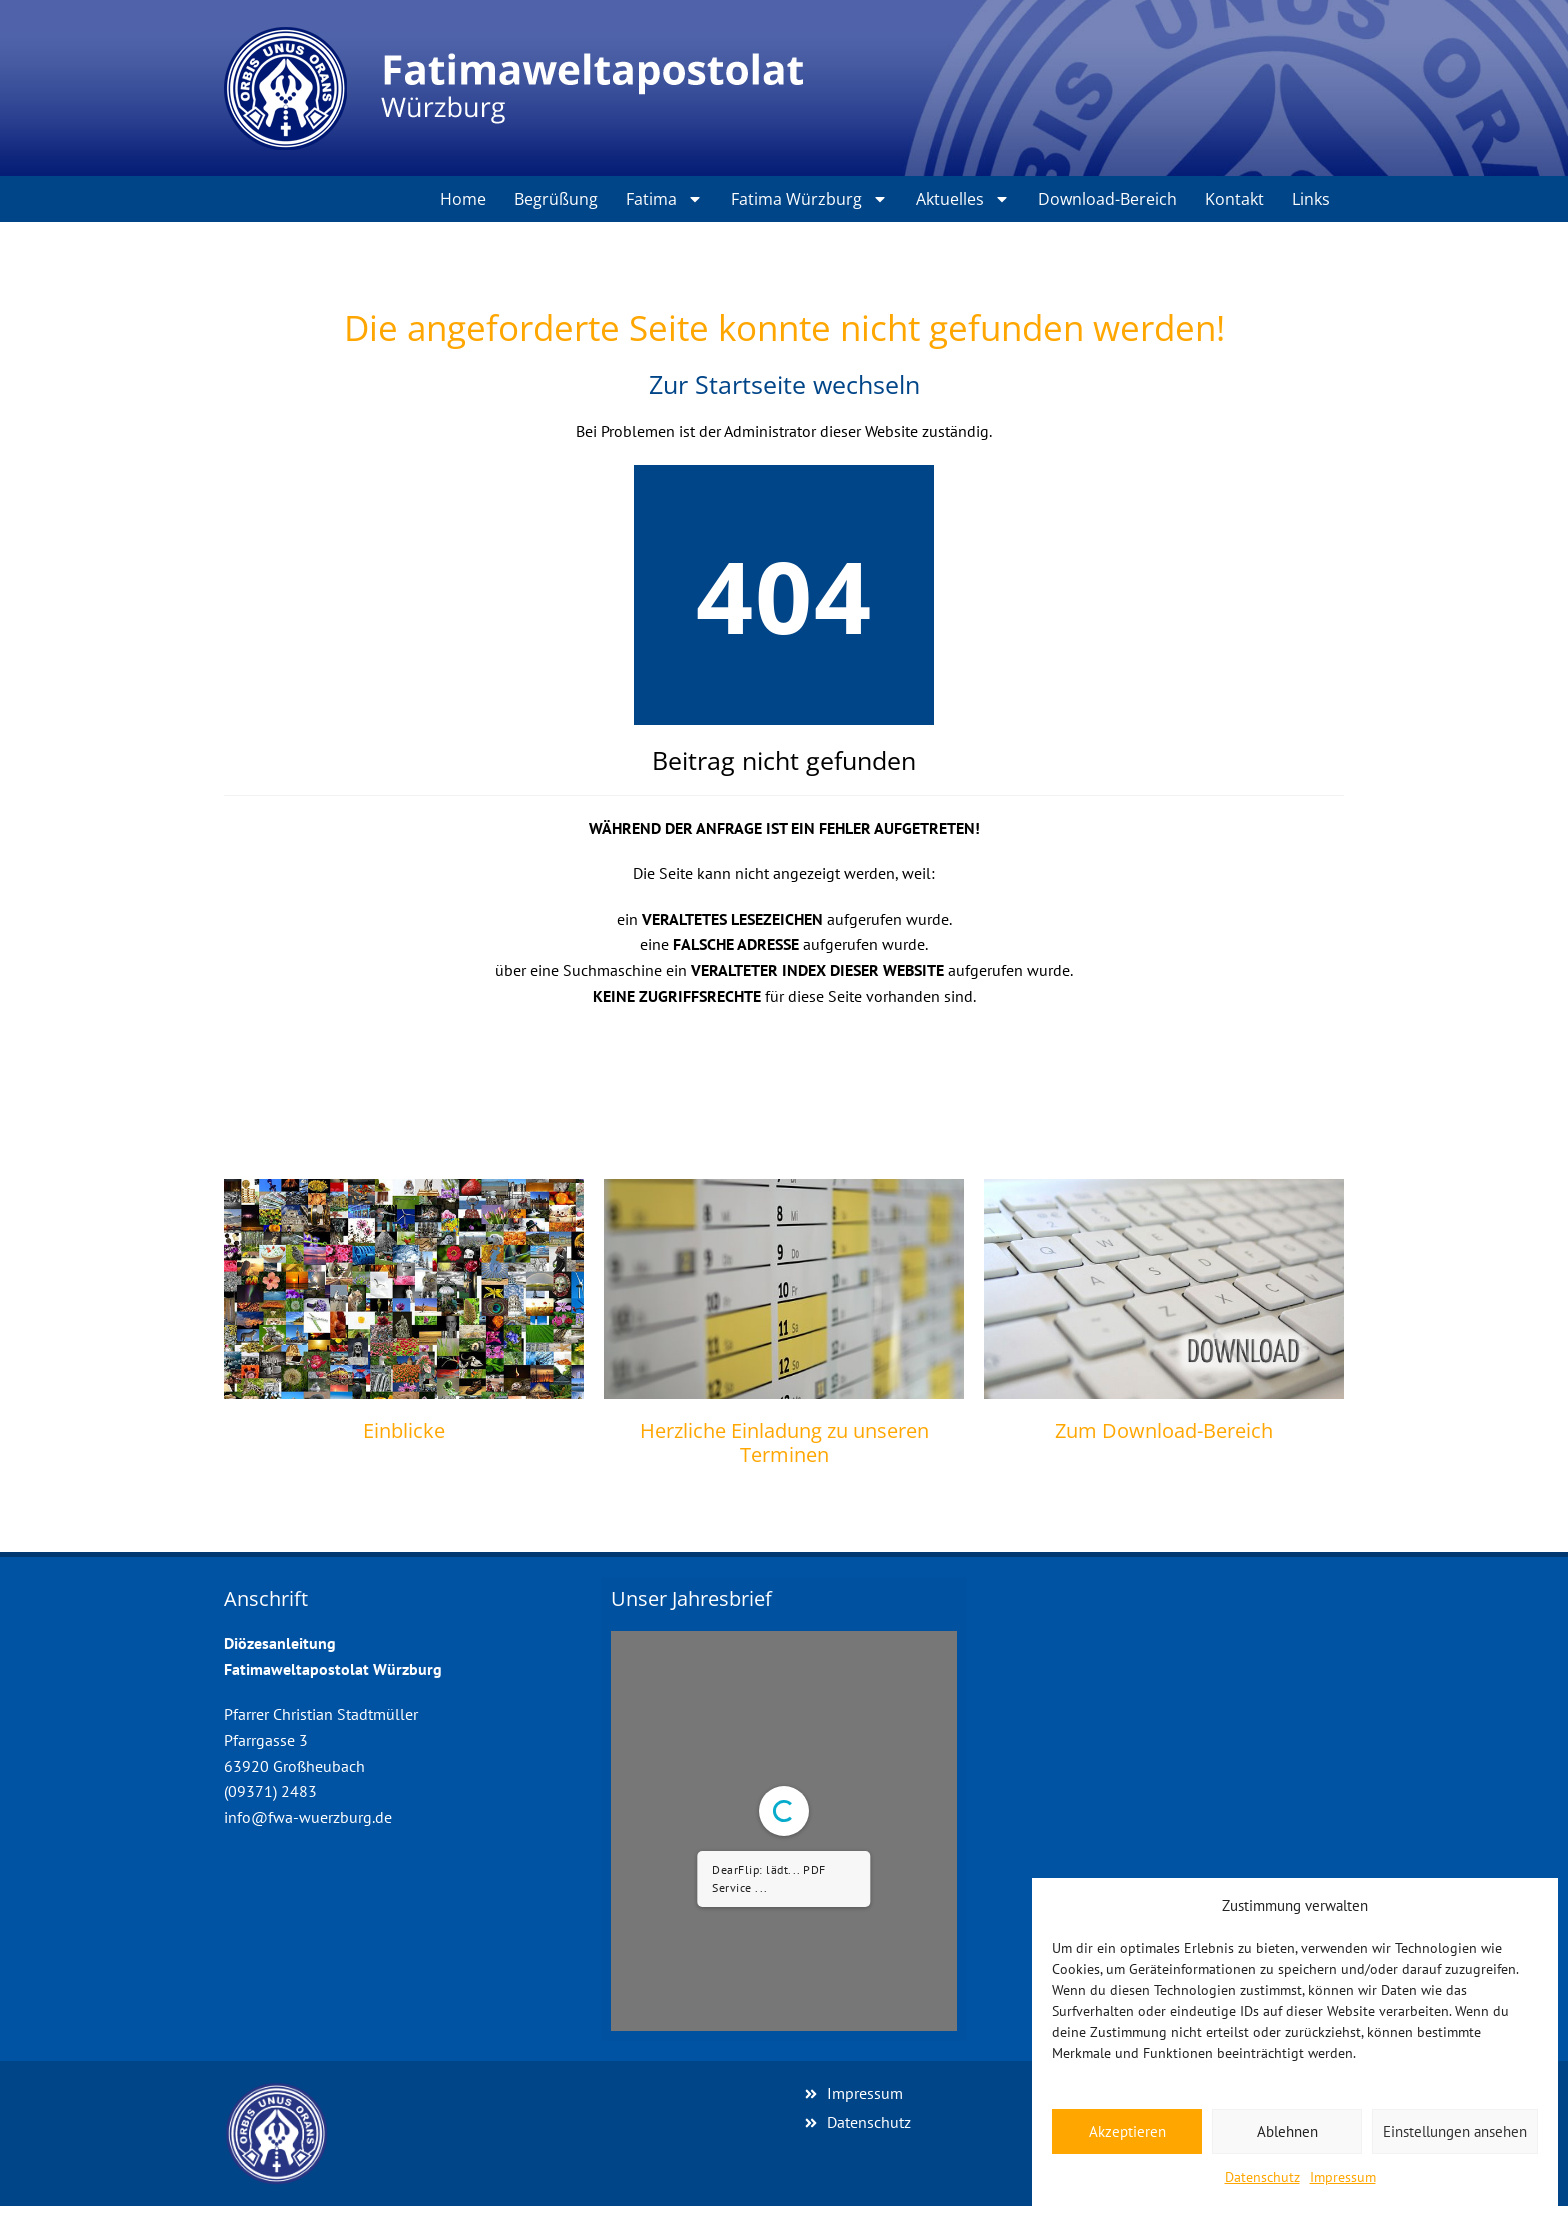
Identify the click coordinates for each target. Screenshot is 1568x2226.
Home (463, 199)
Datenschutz (1262, 2177)
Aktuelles (963, 199)
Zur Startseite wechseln (784, 384)
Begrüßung (556, 199)
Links (1311, 199)
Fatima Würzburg (809, 199)
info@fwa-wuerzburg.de (308, 1817)
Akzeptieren (1127, 2131)
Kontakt (1234, 199)
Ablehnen (1287, 2131)
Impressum (1343, 2177)
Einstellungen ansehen (1455, 2131)
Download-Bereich (1107, 199)
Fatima (664, 199)
